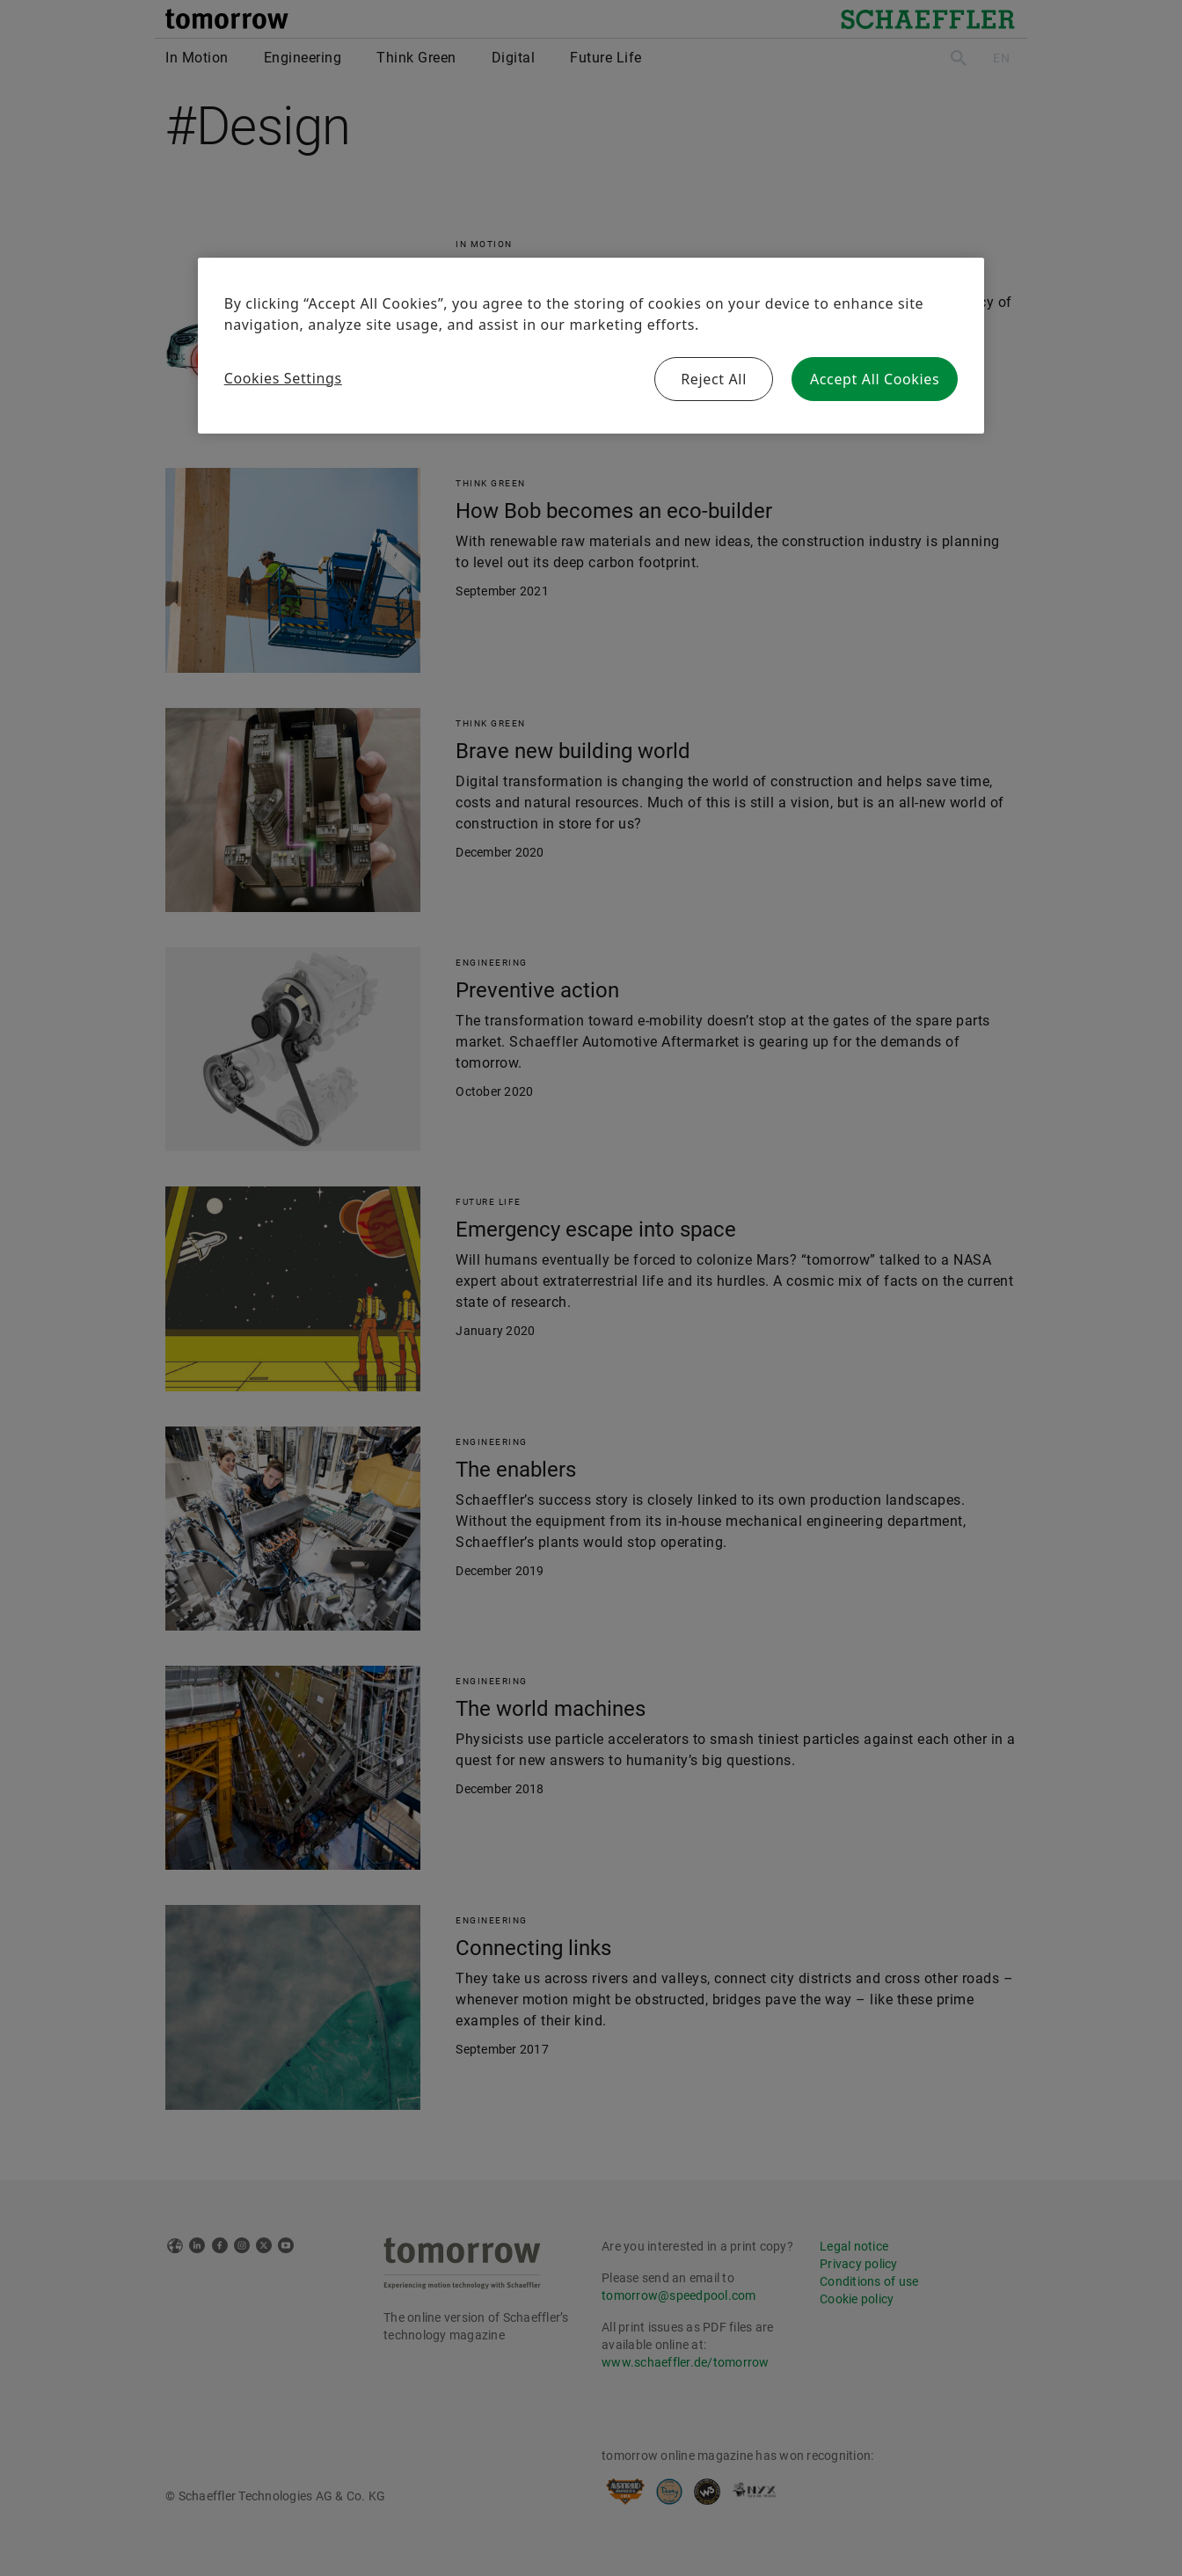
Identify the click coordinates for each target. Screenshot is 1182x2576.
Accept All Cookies (874, 379)
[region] (591, 346)
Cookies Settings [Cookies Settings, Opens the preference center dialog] (283, 378)
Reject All (714, 379)
